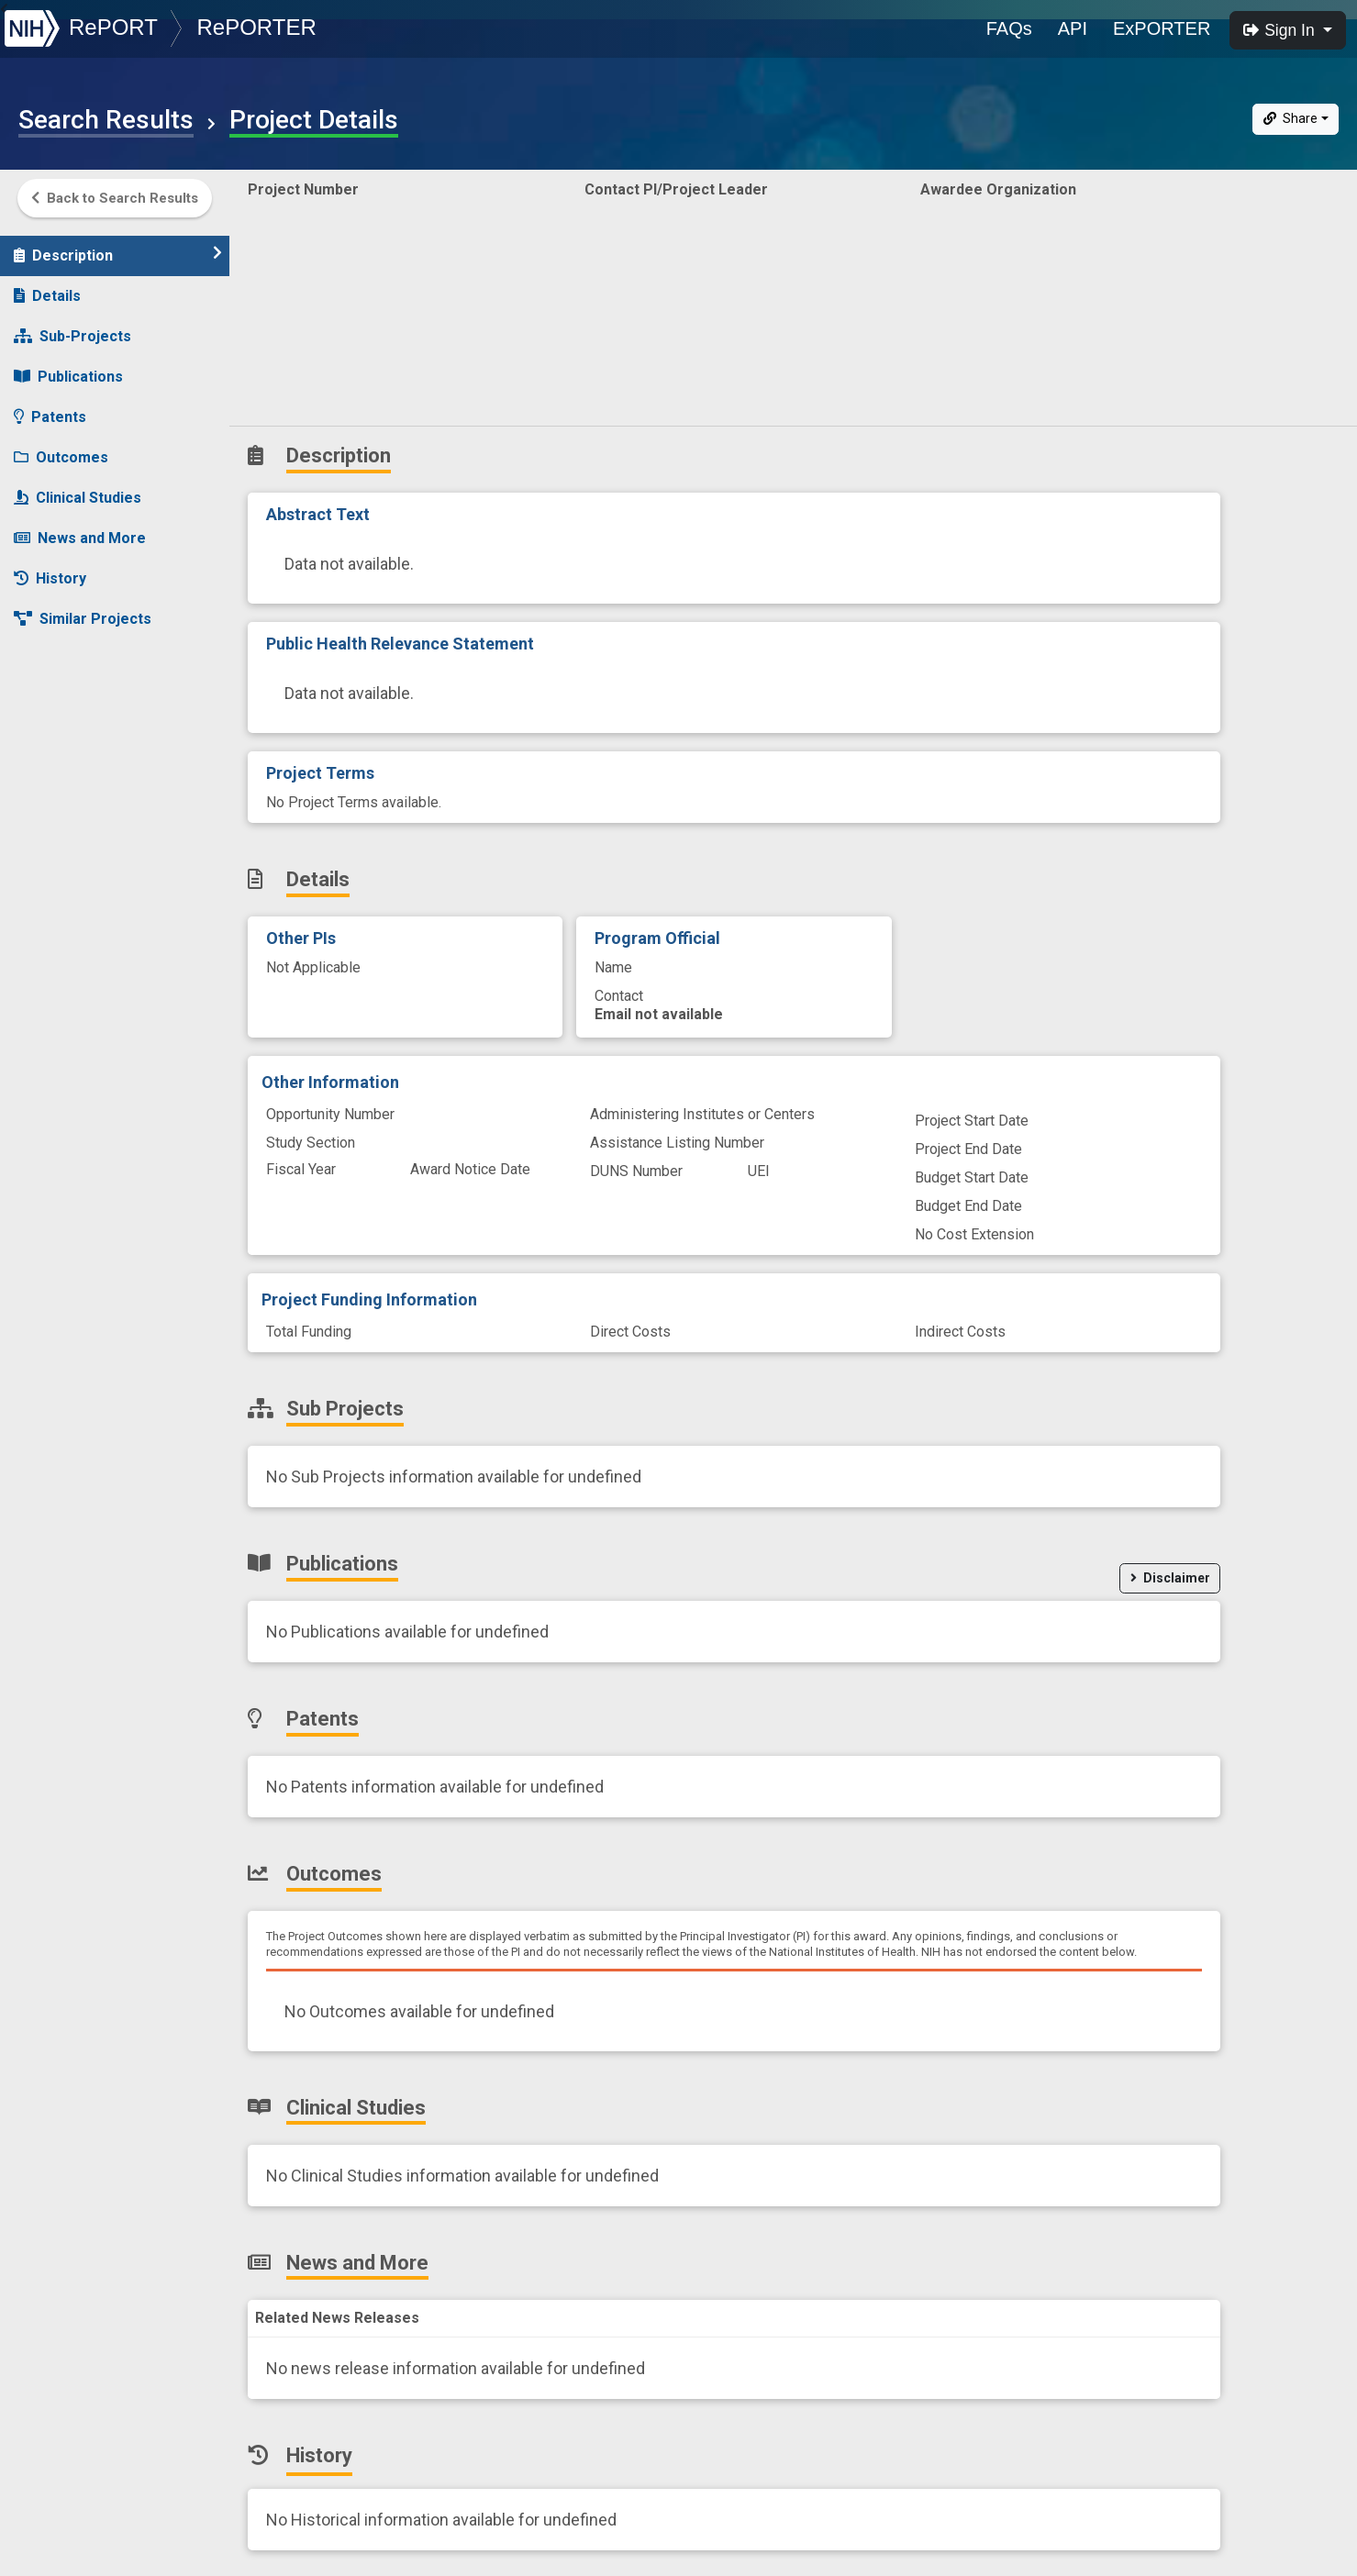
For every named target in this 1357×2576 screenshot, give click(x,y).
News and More (80, 529)
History (50, 569)
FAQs (1009, 28)
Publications (68, 367)
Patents (50, 407)
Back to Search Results (114, 198)
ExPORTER (1161, 28)
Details (47, 286)
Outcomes (61, 448)
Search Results (106, 120)
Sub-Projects (72, 327)
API (1072, 28)
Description (118, 245)
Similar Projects (82, 609)
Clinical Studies (77, 488)
